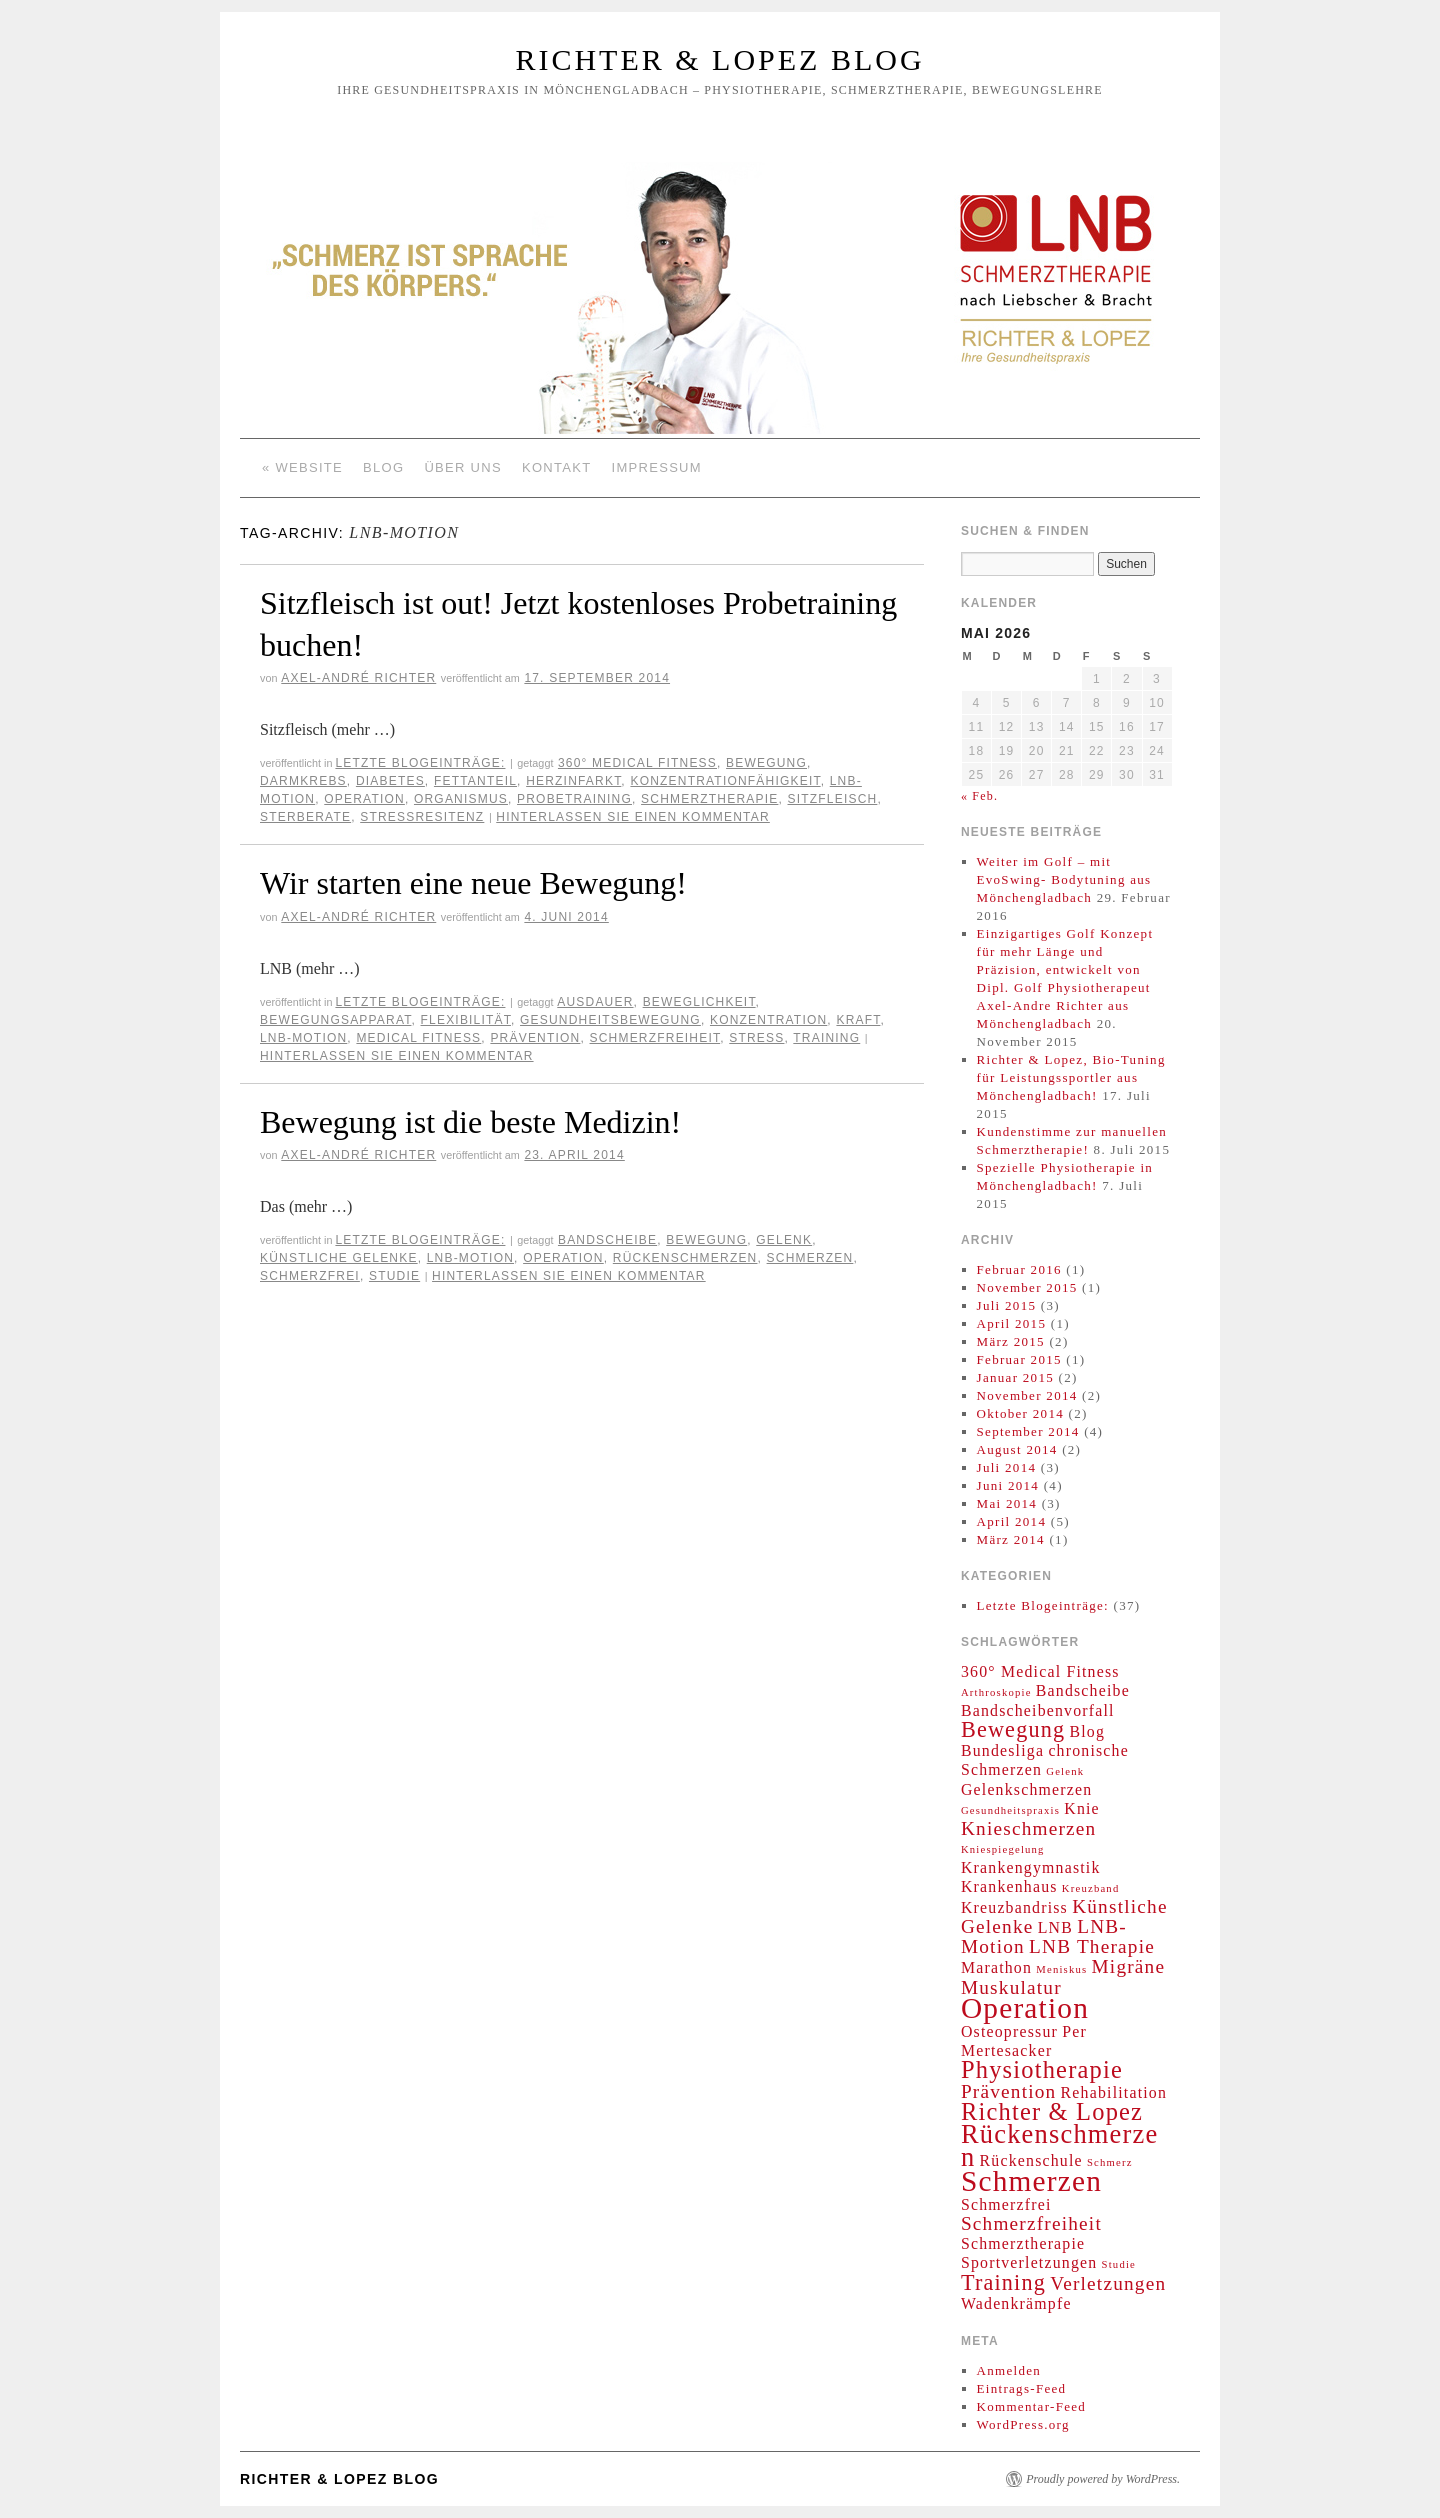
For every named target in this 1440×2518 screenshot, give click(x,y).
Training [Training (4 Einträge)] (1003, 2282)
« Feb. (979, 796)
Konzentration (768, 1020)
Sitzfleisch (833, 799)
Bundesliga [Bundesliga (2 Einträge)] (1002, 1750)
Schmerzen (810, 1258)
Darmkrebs (303, 781)
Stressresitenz (422, 817)
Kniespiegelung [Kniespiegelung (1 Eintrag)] (1003, 1849)
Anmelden (1009, 2370)
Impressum (657, 467)
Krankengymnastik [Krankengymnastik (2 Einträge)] (1031, 1867)
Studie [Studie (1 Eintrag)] (1119, 2264)
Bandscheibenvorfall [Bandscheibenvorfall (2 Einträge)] (1038, 1710)
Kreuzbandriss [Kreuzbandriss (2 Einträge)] (1014, 1907)
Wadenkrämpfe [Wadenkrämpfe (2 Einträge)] (1016, 2303)
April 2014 (1012, 1521)
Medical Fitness (418, 1038)
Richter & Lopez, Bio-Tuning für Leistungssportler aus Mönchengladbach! (1071, 1077)
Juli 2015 (1007, 1305)
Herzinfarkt (573, 781)
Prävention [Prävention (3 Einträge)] (1008, 2091)
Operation (364, 799)
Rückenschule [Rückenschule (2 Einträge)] (1031, 2160)
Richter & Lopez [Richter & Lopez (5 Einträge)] (1052, 2111)
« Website (302, 467)
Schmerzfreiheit (655, 1038)
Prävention (535, 1038)
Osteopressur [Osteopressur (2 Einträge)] (1009, 2031)
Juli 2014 (1007, 1467)
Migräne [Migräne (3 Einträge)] (1129, 1966)
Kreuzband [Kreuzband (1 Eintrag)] (1091, 1888)
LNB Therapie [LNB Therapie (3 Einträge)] (1092, 1946)
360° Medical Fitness (637, 763)
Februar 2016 (1019, 1269)
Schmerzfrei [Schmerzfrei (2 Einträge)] (1006, 2204)
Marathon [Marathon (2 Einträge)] (996, 1967)
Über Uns (463, 467)
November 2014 (1027, 1395)
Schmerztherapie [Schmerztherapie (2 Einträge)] (1023, 2243)
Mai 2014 (1007, 1503)
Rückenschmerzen (685, 1258)
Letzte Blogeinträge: (420, 763)
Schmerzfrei (310, 1276)
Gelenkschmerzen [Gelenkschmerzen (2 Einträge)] (1026, 1789)
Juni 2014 (1008, 1485)
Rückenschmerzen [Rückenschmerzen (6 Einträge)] (1059, 2145)
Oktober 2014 (1020, 1413)
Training (826, 1038)
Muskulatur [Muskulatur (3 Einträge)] (1011, 1987)
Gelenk (784, 1240)
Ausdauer (595, 1002)
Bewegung (766, 763)
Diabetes (390, 781)
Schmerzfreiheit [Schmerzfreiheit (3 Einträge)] (1031, 2223)
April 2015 (1012, 1323)
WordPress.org (1023, 2424)
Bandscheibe (607, 1240)
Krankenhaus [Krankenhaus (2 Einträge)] (1009, 1886)
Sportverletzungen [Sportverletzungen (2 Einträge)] (1029, 2262)
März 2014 (1011, 1539)
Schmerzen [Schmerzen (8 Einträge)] (1031, 2181)
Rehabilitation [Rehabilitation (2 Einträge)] (1114, 2092)
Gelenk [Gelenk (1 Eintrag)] (1065, 1771)
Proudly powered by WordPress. (1103, 2479)
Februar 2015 (1019, 1359)
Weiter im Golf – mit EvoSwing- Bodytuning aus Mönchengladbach (1064, 879)
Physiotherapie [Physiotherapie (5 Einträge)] (1042, 2069)
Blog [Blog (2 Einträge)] (1087, 1731)
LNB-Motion (303, 1038)
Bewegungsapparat (335, 1020)
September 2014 (1028, 1431)
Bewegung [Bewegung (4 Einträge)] (1013, 1729)
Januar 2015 (1015, 1377)
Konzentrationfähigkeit (725, 781)
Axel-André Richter (358, 678)
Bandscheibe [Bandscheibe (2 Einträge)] (1083, 1690)
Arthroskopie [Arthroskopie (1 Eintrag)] (996, 1692)
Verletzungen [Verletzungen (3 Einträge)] (1108, 2283)
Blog (383, 467)
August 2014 (1017, 1449)
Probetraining (574, 799)
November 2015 (1027, 1287)
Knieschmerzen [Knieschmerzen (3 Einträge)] (1028, 1828)
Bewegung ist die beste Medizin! (470, 1122)
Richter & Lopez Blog (719, 59)
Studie (394, 1276)
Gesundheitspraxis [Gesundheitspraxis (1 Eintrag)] (1010, 1810)
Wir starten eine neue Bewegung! (473, 883)
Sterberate (305, 817)
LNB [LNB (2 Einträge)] (1055, 1927)
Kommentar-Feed (1032, 2406)
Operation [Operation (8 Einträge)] (1025, 2008)
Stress (756, 1038)
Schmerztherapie (709, 799)
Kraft (858, 1020)
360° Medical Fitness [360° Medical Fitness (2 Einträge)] (1040, 1671)
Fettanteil (475, 781)
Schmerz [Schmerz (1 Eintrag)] (1110, 2162)
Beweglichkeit (699, 1002)
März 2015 (1011, 1341)
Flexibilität (466, 1020)
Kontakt (557, 467)
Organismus (461, 799)
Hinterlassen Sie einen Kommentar (633, 817)
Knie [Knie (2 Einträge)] (1082, 1808)
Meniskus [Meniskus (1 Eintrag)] (1061, 1969)
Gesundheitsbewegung (610, 1020)
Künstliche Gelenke (339, 1258)
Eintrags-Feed (1022, 2388)
